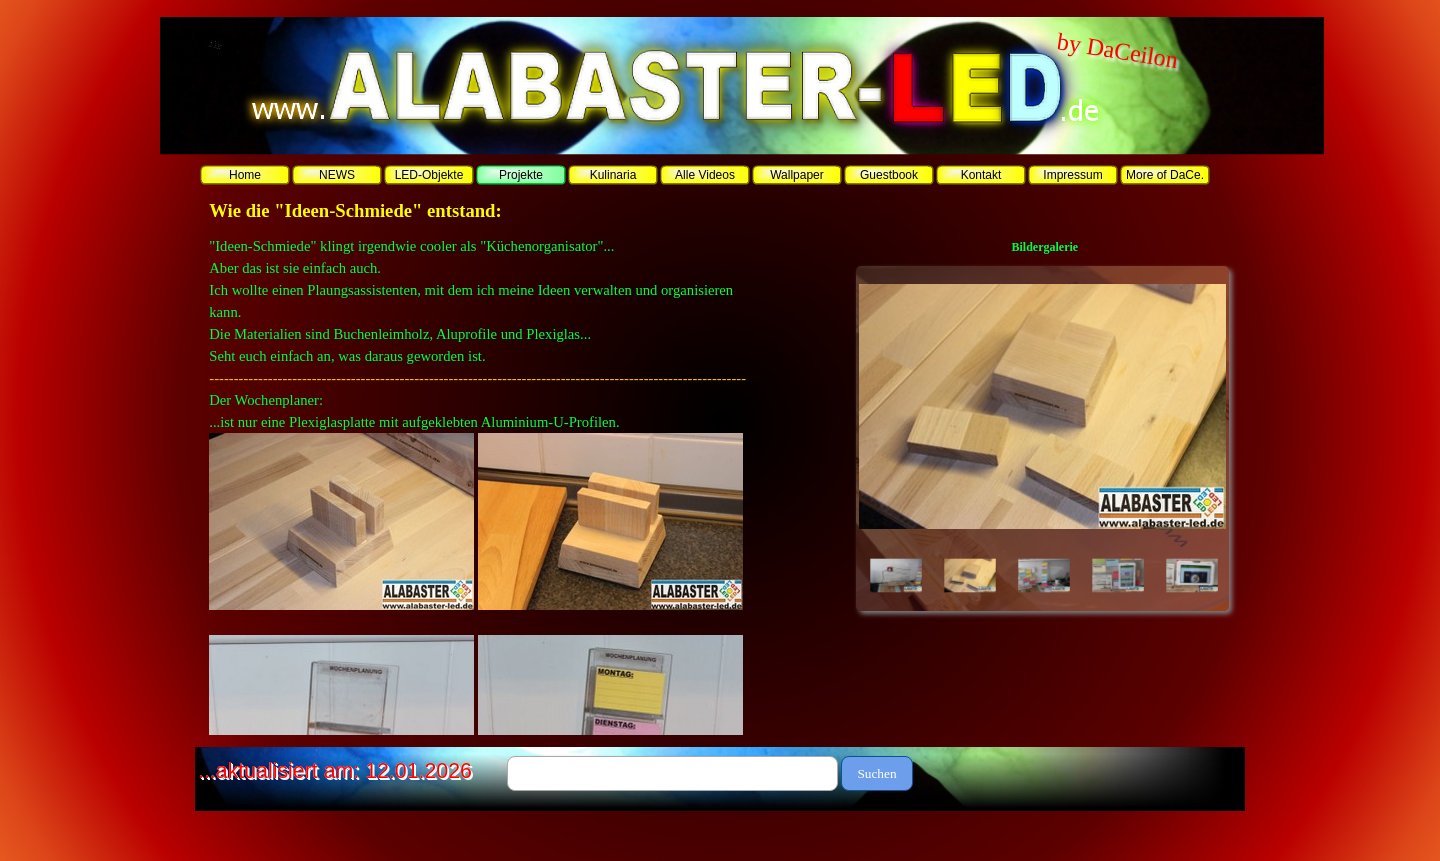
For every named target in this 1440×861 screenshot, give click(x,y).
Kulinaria (613, 175)
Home (245, 175)
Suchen (876, 773)
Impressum (1072, 175)
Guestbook (889, 175)
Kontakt (981, 175)
